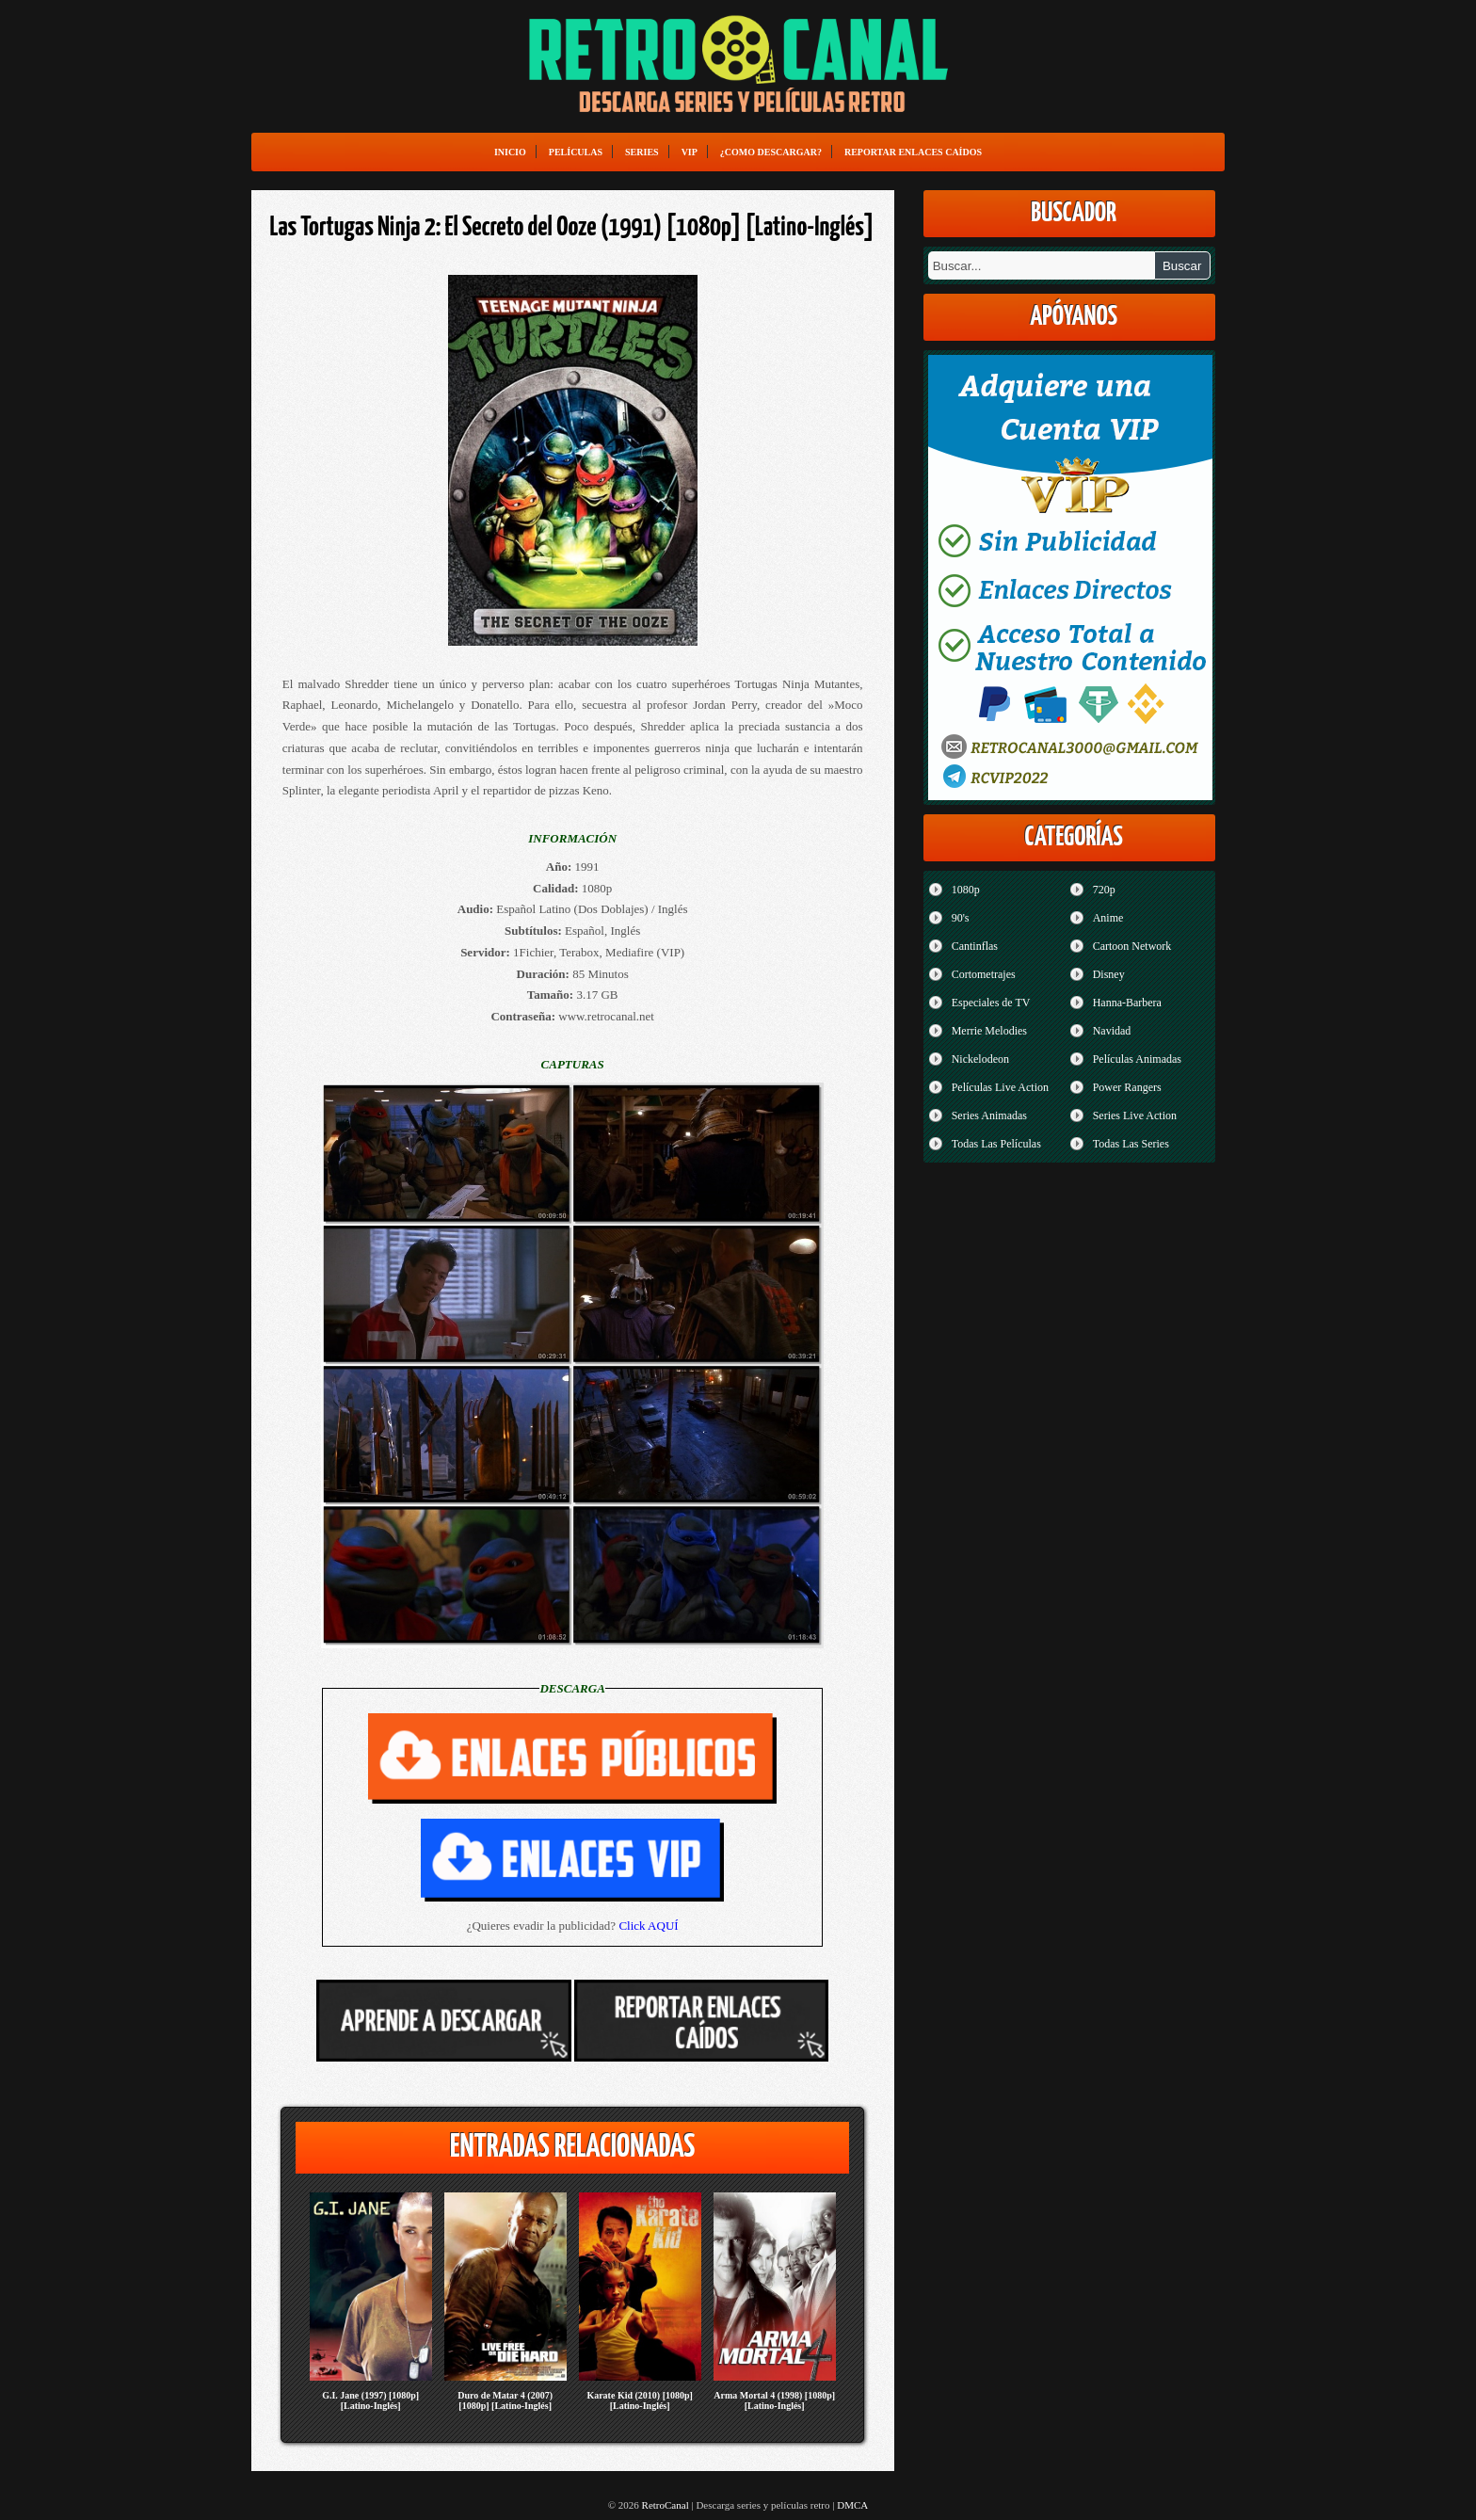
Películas (575, 152)
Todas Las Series (1131, 1143)
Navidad (1112, 1030)
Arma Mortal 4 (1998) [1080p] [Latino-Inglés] (774, 2400)
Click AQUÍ (648, 1925)
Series (642, 152)
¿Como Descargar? (771, 152)
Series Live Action (1135, 1115)
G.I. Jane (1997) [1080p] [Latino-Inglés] (370, 2400)
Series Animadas (989, 1115)
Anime (1108, 917)
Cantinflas (975, 946)
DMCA (852, 2505)
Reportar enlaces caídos (913, 152)
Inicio (510, 152)
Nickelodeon (980, 1059)
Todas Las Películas (996, 1143)
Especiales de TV (991, 1002)
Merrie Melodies (989, 1030)
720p (1104, 889)
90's (961, 917)
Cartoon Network (1132, 946)
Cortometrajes (984, 974)
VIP (690, 152)
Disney (1109, 974)
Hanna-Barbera (1127, 1002)
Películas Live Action (1000, 1087)
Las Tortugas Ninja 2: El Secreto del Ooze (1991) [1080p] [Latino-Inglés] (572, 228)
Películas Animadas (1137, 1059)
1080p (966, 889)
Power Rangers (1127, 1087)
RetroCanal (665, 2505)
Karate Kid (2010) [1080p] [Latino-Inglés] (639, 2400)
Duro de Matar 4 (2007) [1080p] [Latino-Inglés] (505, 2400)
